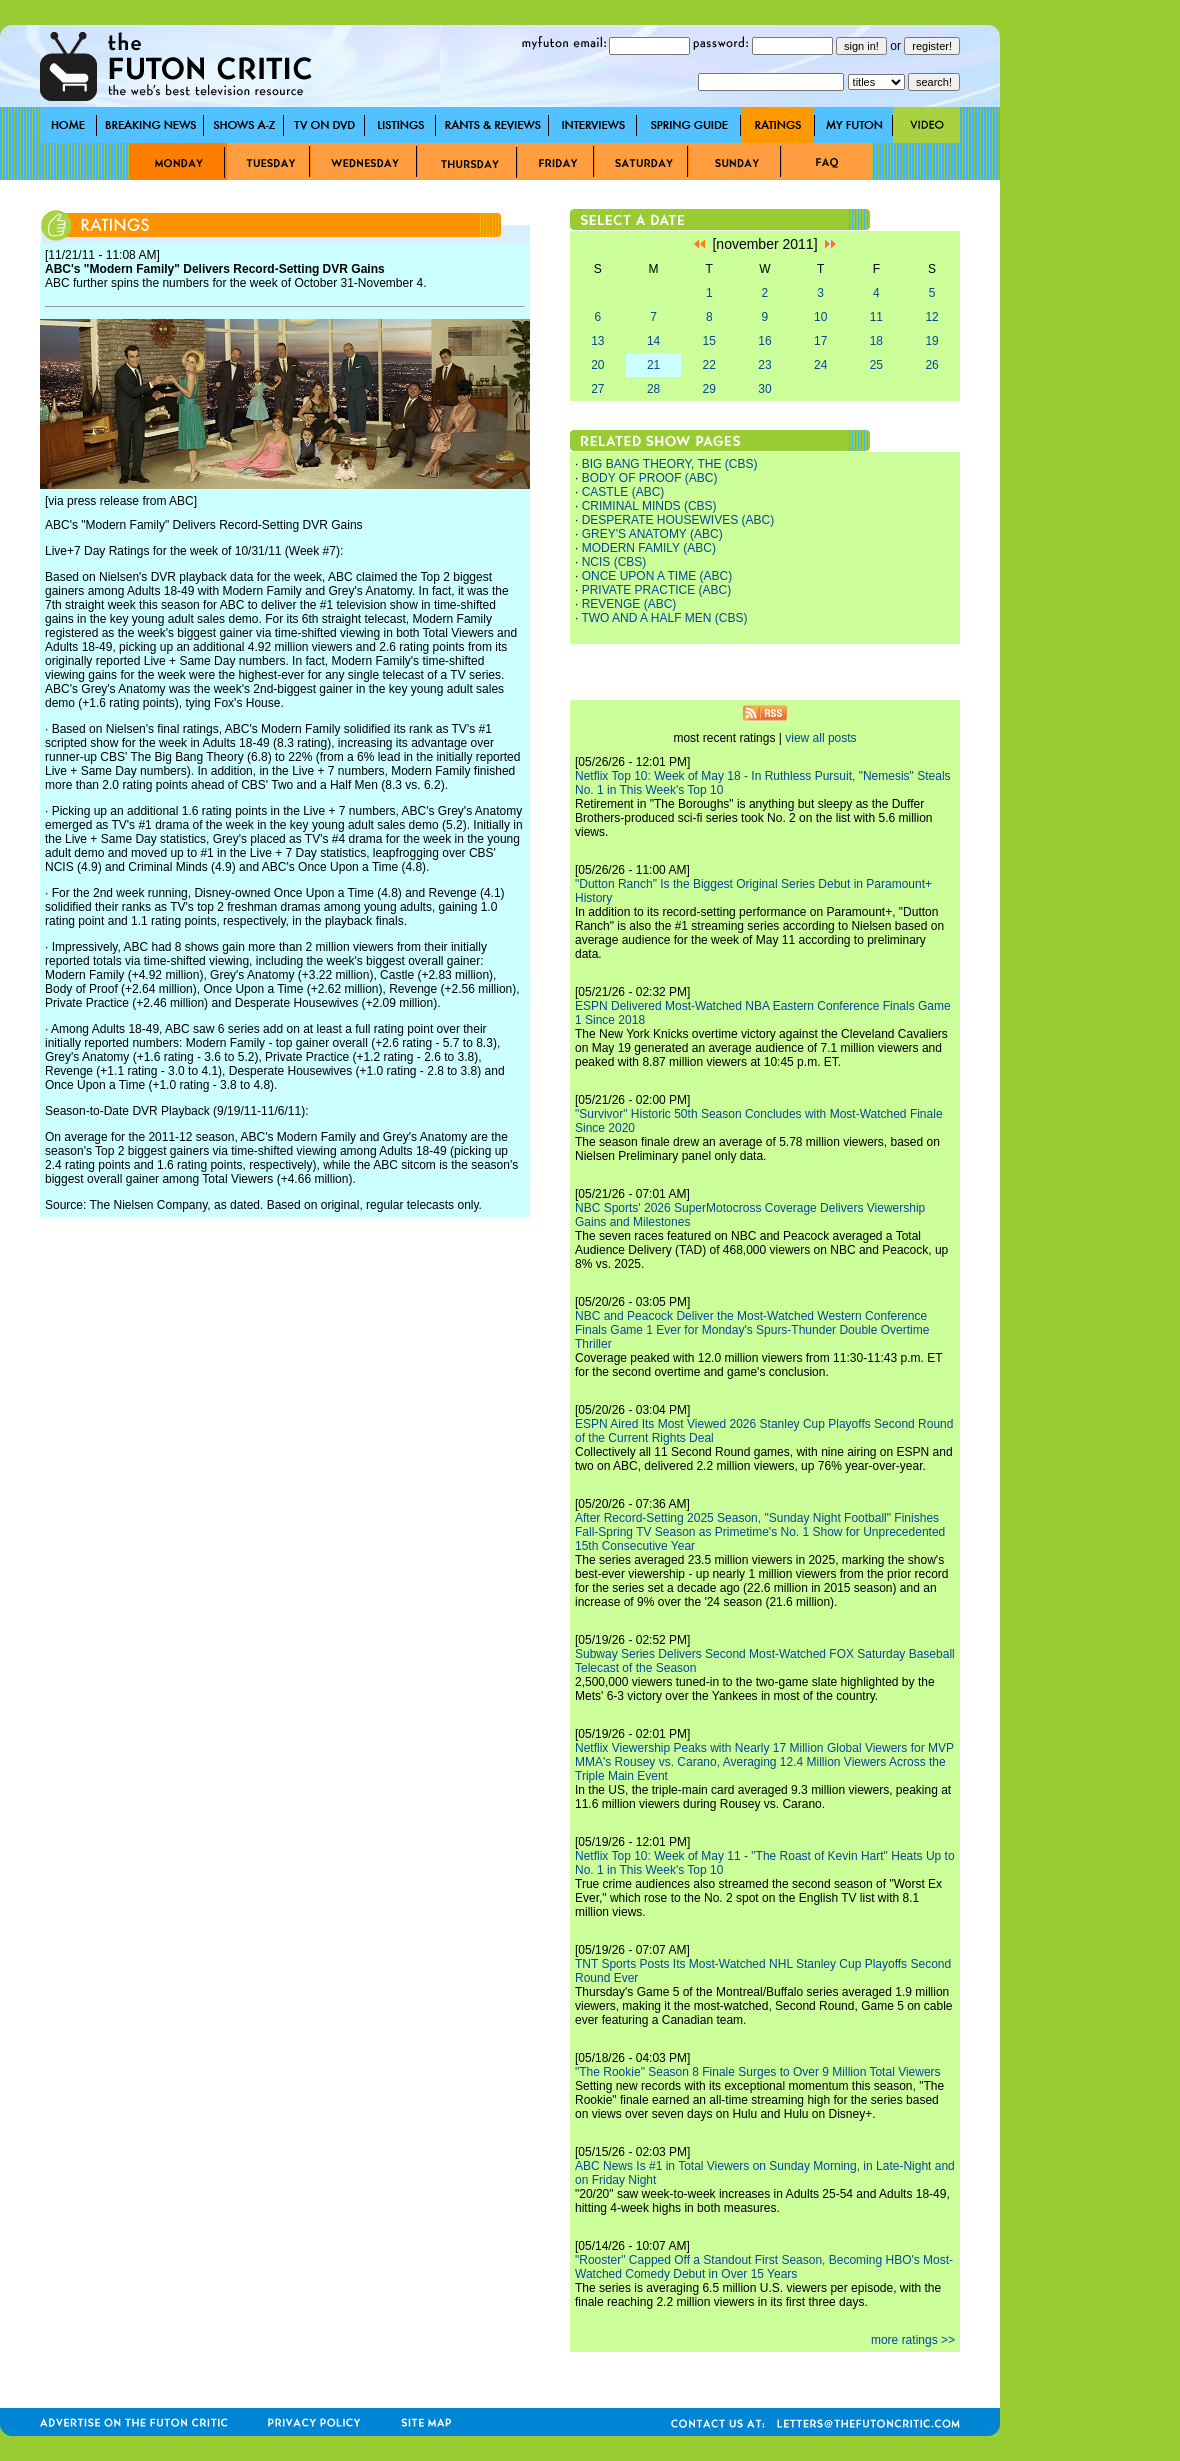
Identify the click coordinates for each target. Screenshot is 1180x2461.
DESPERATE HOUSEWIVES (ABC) (678, 520)
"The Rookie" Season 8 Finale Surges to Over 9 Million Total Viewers (758, 2072)
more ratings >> (913, 2340)
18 (876, 341)
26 (931, 365)
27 (597, 389)
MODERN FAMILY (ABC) (649, 548)
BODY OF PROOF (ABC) (650, 478)
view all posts (820, 738)
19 (931, 341)
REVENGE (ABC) (629, 604)
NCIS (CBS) (614, 562)
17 (820, 341)
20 (597, 365)
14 (653, 341)
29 (709, 389)
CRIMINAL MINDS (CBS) (649, 506)
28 (653, 389)
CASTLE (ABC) (623, 492)
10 (820, 317)
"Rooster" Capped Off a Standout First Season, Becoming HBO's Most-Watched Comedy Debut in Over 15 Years (764, 2267)
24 (820, 365)
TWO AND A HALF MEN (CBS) (664, 618)
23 (764, 365)
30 (764, 389)
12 (931, 317)
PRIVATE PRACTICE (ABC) (657, 590)
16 (764, 341)
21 (653, 365)
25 (876, 365)
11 (876, 317)
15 (709, 341)
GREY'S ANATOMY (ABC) (652, 534)
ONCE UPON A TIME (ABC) (657, 576)
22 (709, 365)
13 (597, 341)
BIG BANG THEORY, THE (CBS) (670, 464)
